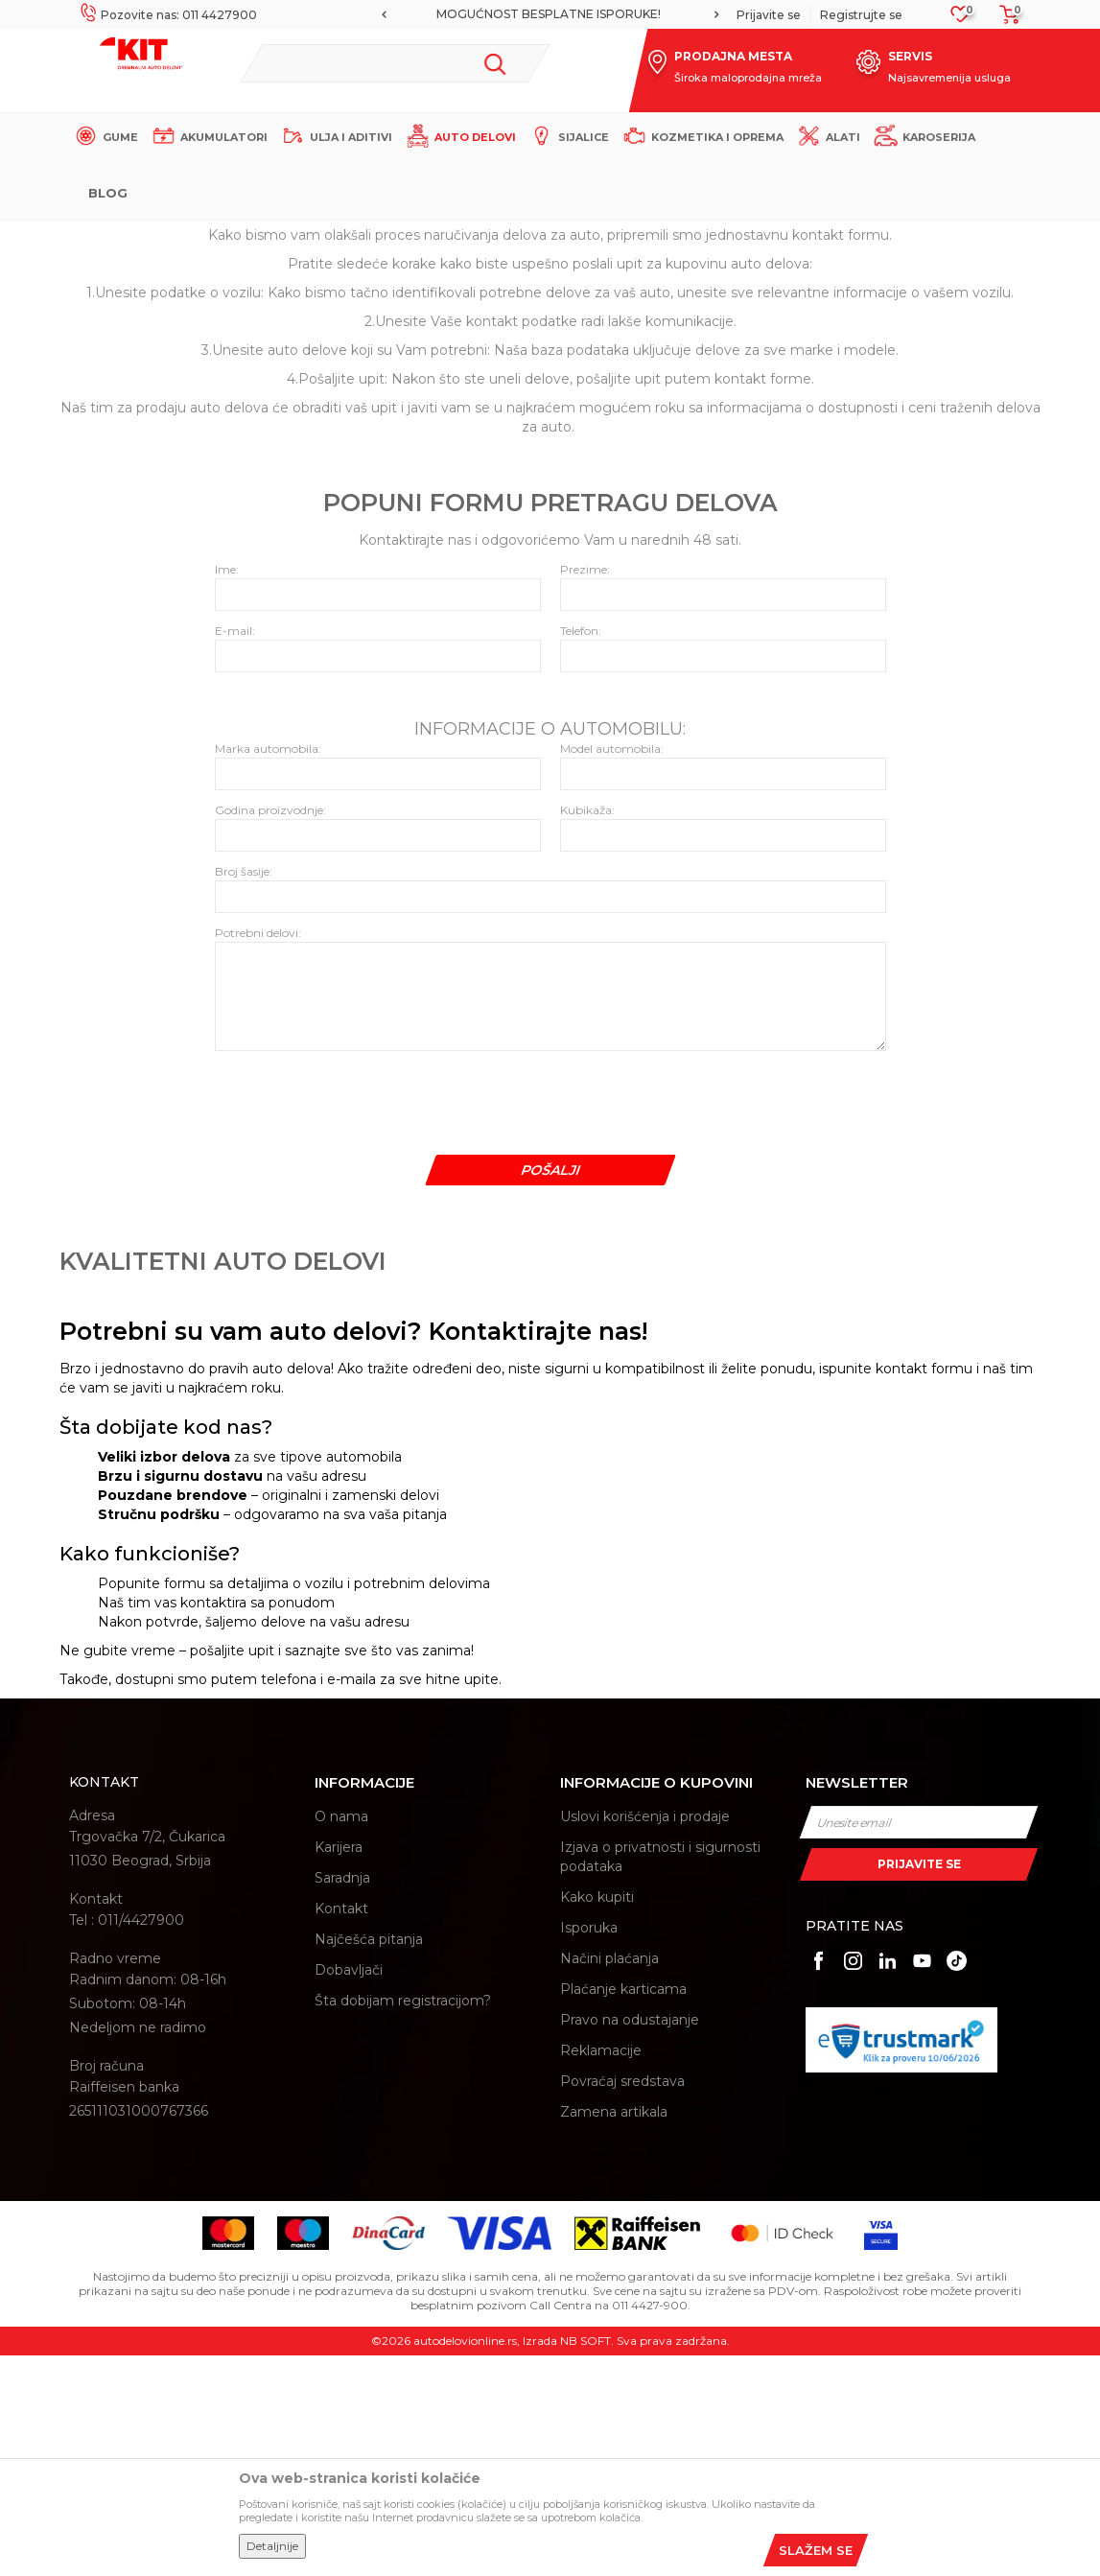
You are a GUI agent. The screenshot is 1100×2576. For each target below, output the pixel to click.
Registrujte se (861, 15)
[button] (395, 63)
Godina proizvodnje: (270, 1030)
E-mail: (235, 851)
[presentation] (360, 1318)
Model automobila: (612, 969)
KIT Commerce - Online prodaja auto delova (190, 236)
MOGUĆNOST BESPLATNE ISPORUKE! (548, 14)
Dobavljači (349, 2190)
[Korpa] (1004, 20)
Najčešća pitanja (369, 2159)
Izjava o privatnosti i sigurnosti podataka (660, 2077)
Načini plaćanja (609, 2179)
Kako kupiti (597, 2117)
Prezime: (585, 790)
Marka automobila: (268, 969)
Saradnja (342, 2098)
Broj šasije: (243, 1092)
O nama (341, 2037)
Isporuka (589, 2148)
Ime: (227, 790)
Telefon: (580, 851)
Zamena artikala (613, 2332)
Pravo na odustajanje (629, 2240)
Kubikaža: (587, 1030)
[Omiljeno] (960, 19)
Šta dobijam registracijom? (403, 2221)
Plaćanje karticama (623, 2209)
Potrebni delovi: (258, 1153)
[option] (550, 14)
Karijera (339, 2067)
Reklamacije (601, 2271)
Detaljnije (272, 2546)
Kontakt (341, 2129)
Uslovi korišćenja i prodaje (645, 2037)
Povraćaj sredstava (622, 2301)
